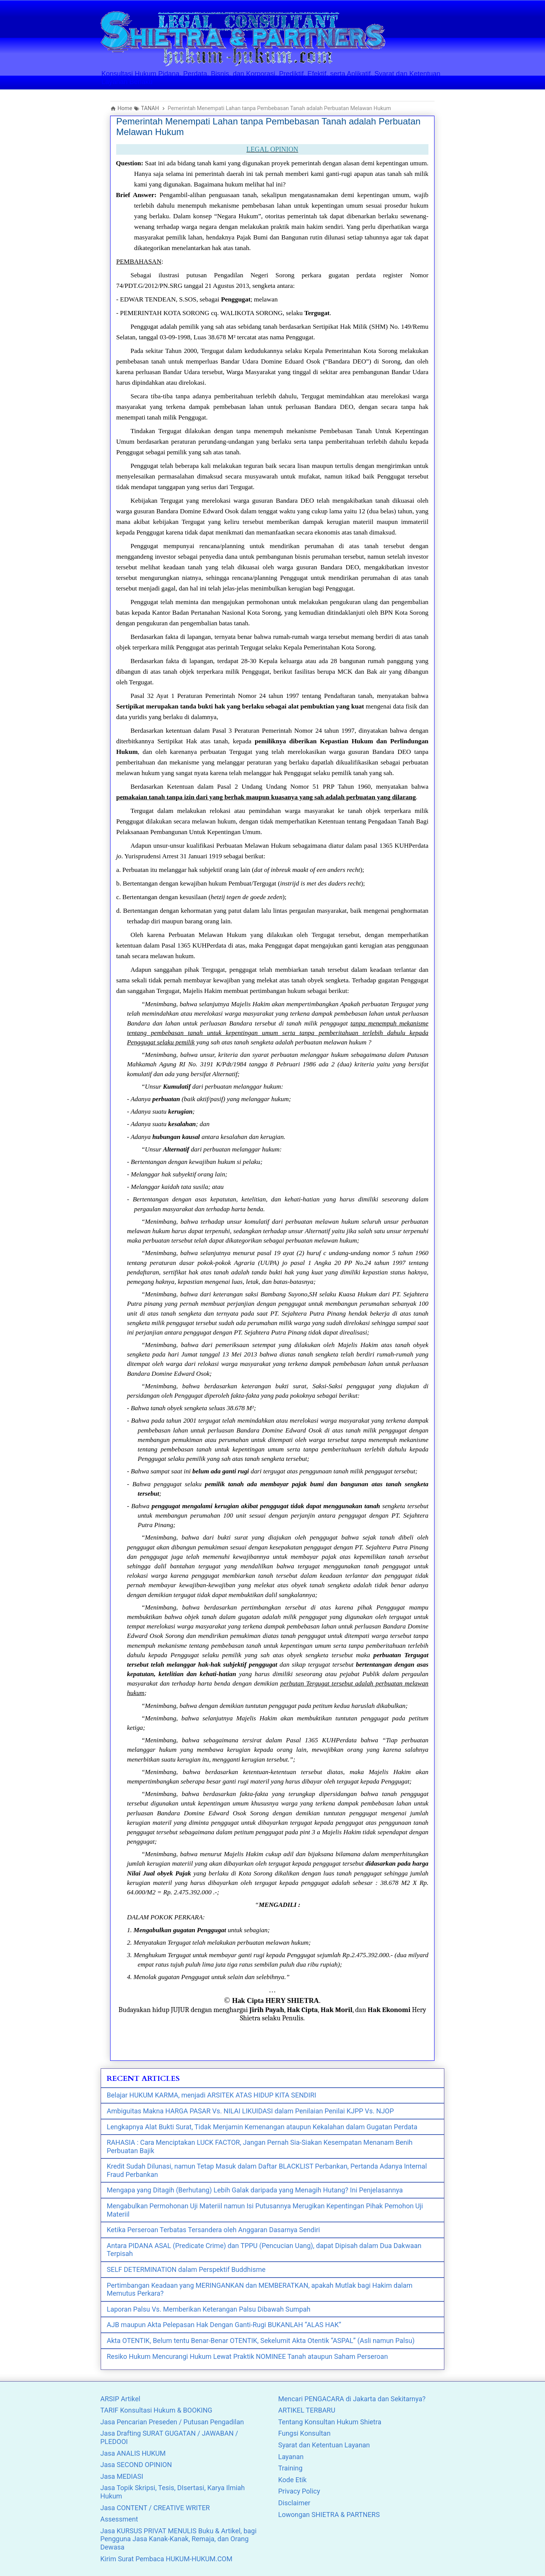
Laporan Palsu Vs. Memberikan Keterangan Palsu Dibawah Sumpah (208, 2309)
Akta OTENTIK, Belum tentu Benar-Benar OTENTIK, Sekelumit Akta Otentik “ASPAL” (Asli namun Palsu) (260, 2341)
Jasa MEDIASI (121, 2476)
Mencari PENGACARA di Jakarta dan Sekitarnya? (351, 2399)
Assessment (119, 2519)
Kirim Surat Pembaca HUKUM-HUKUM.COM (166, 2559)
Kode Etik (292, 2480)
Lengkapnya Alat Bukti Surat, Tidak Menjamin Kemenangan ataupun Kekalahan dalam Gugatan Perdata (262, 2127)
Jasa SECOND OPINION (136, 2465)
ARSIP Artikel (120, 2399)
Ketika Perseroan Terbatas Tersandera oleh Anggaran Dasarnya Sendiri (213, 2230)
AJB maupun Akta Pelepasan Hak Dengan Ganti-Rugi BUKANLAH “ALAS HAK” (224, 2325)
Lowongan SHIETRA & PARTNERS (329, 2515)
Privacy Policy (299, 2491)
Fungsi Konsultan (304, 2433)
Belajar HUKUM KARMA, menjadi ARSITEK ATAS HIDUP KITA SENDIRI (211, 2095)
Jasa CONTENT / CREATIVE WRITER (155, 2508)
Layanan (291, 2457)
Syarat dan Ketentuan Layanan (324, 2445)
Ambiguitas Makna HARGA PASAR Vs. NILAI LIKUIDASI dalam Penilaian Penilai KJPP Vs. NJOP (250, 2111)
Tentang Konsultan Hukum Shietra (330, 2422)
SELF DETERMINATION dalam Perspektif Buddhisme (186, 2269)
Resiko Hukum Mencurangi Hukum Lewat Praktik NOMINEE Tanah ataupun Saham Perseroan (247, 2356)
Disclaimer (294, 2503)
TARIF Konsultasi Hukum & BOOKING (156, 2410)
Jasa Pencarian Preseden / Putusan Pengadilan (172, 2422)
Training (290, 2468)
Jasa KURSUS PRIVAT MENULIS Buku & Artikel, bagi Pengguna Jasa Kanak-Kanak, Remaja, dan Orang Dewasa (178, 2539)
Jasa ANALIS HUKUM (133, 2453)
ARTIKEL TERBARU (306, 2410)
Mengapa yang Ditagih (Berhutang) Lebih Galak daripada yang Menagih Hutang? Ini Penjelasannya (255, 2190)
